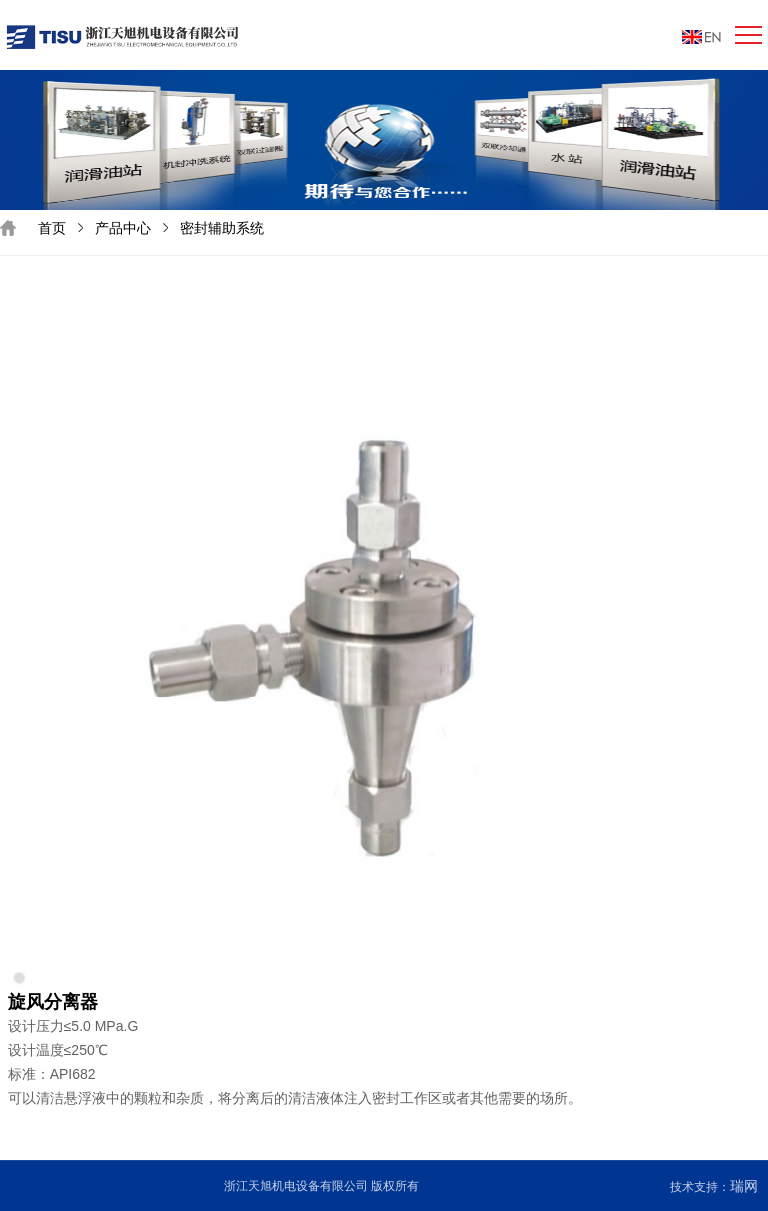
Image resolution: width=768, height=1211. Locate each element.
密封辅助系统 (222, 228)
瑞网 (744, 1186)
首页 (52, 228)
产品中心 (123, 228)
